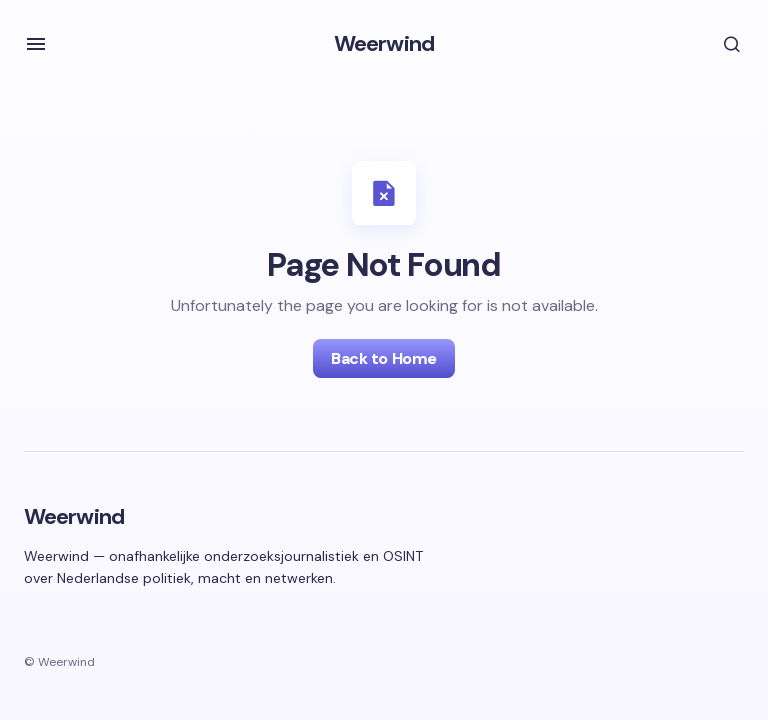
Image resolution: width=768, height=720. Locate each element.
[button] (36, 44)
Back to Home (383, 358)
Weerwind (384, 43)
